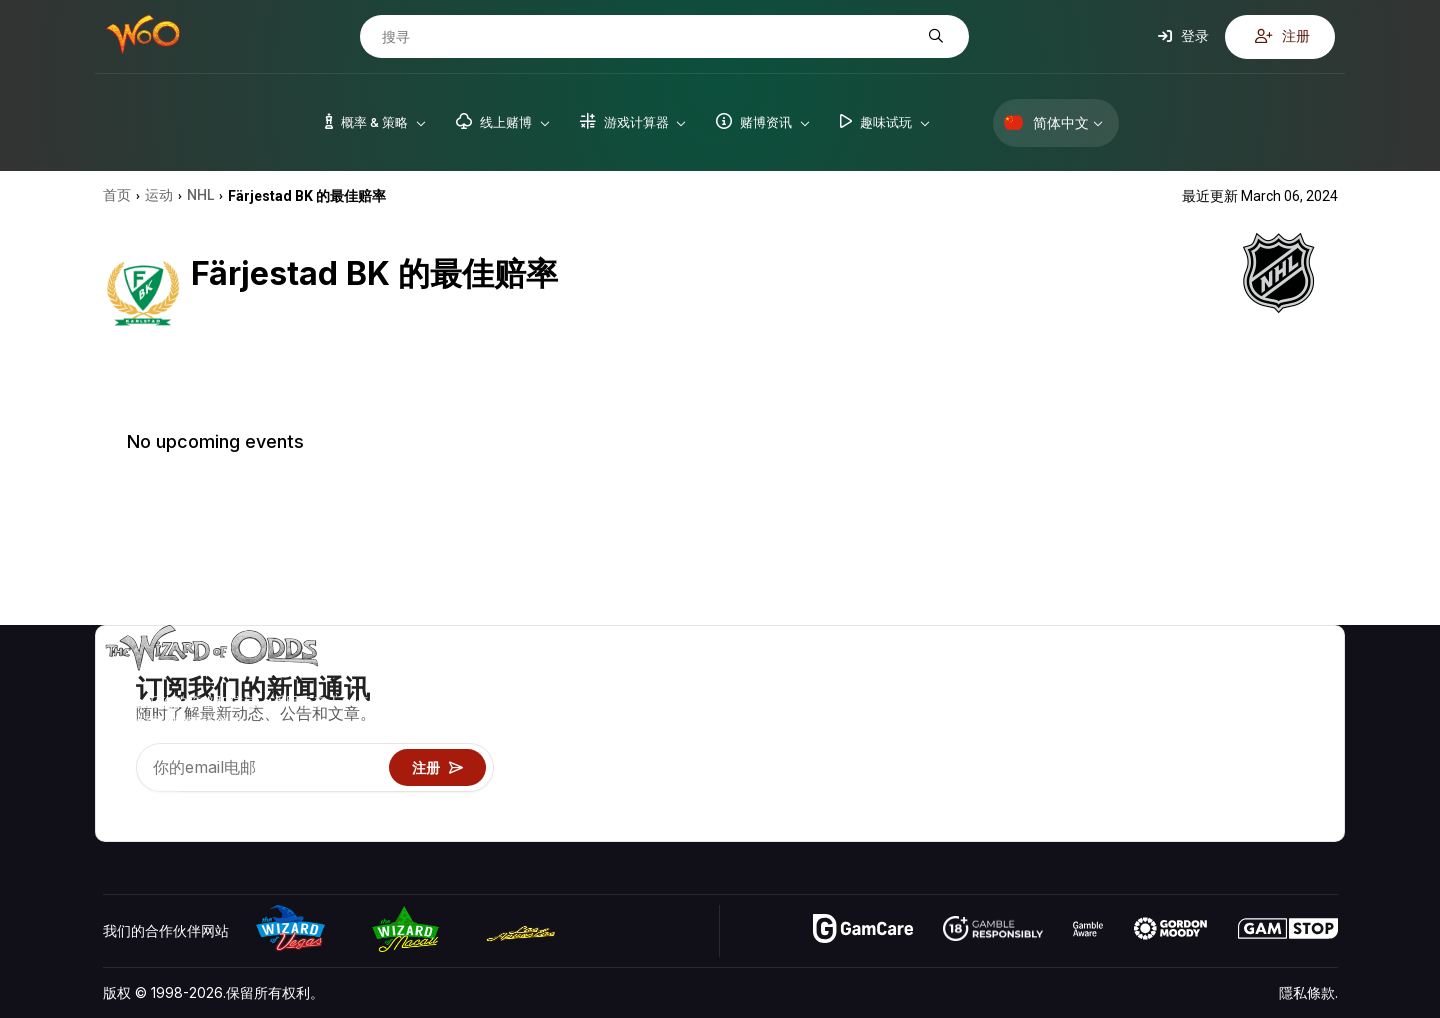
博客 (1296, 709)
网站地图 (1310, 738)
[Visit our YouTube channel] (120, 801)
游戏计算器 (1080, 709)
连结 (1210, 738)
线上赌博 (1073, 796)
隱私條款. (1308, 992)
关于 (1210, 680)
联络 (1210, 709)
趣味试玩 (1073, 767)
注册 (1282, 36)
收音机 (1217, 796)
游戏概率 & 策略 (1095, 680)
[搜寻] (649, 37)
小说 (1296, 767)
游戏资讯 (1073, 738)
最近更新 (1224, 767)
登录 (1183, 36)
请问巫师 (1073, 825)
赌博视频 (1310, 680)
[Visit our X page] (164, 801)
